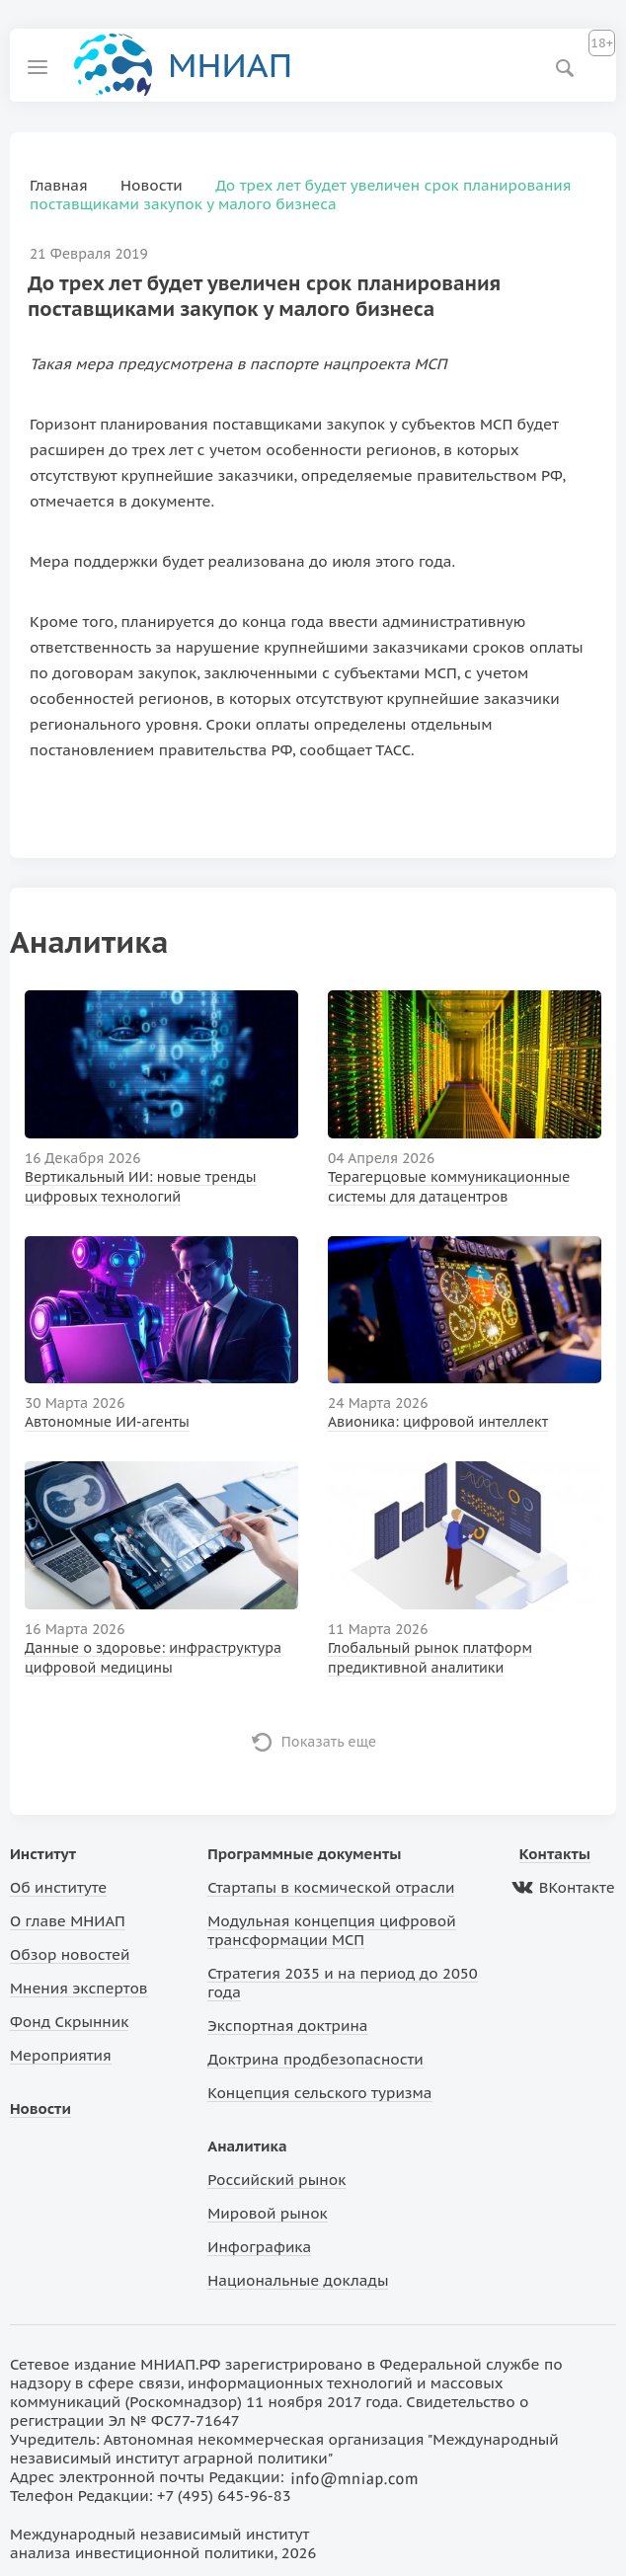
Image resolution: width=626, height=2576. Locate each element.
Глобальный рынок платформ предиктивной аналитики (430, 1658)
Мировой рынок (267, 2213)
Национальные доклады (297, 2280)
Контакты (554, 1853)
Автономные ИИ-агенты (107, 1422)
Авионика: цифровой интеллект (438, 1422)
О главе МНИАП (67, 1921)
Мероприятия (61, 2055)
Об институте (58, 1887)
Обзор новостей (70, 1954)
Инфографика (259, 2246)
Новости (40, 2108)
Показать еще (329, 1742)
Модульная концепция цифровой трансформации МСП (331, 1930)
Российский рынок (276, 2179)
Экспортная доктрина (287, 2025)
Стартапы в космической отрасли (330, 1887)
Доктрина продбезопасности (315, 2059)
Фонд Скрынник (69, 2021)
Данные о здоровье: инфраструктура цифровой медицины (153, 1658)
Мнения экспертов (79, 1988)
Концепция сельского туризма (319, 2092)
